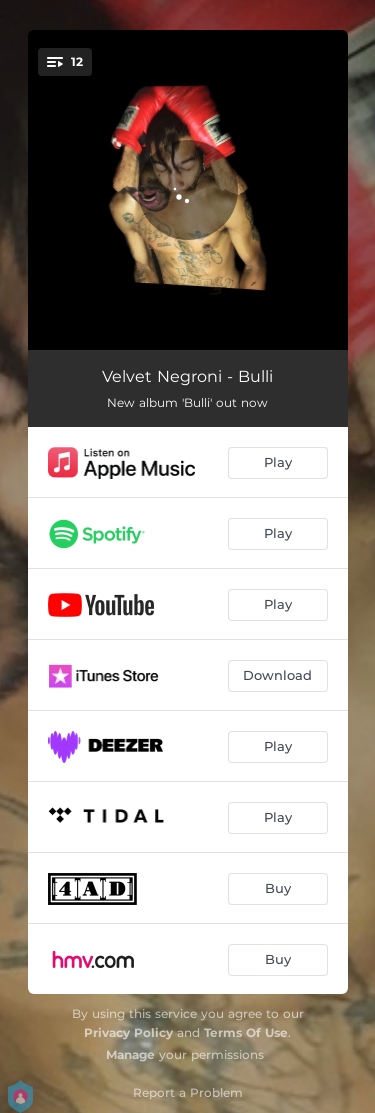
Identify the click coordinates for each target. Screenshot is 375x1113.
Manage (130, 1054)
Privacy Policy (128, 1032)
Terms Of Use (246, 1032)
